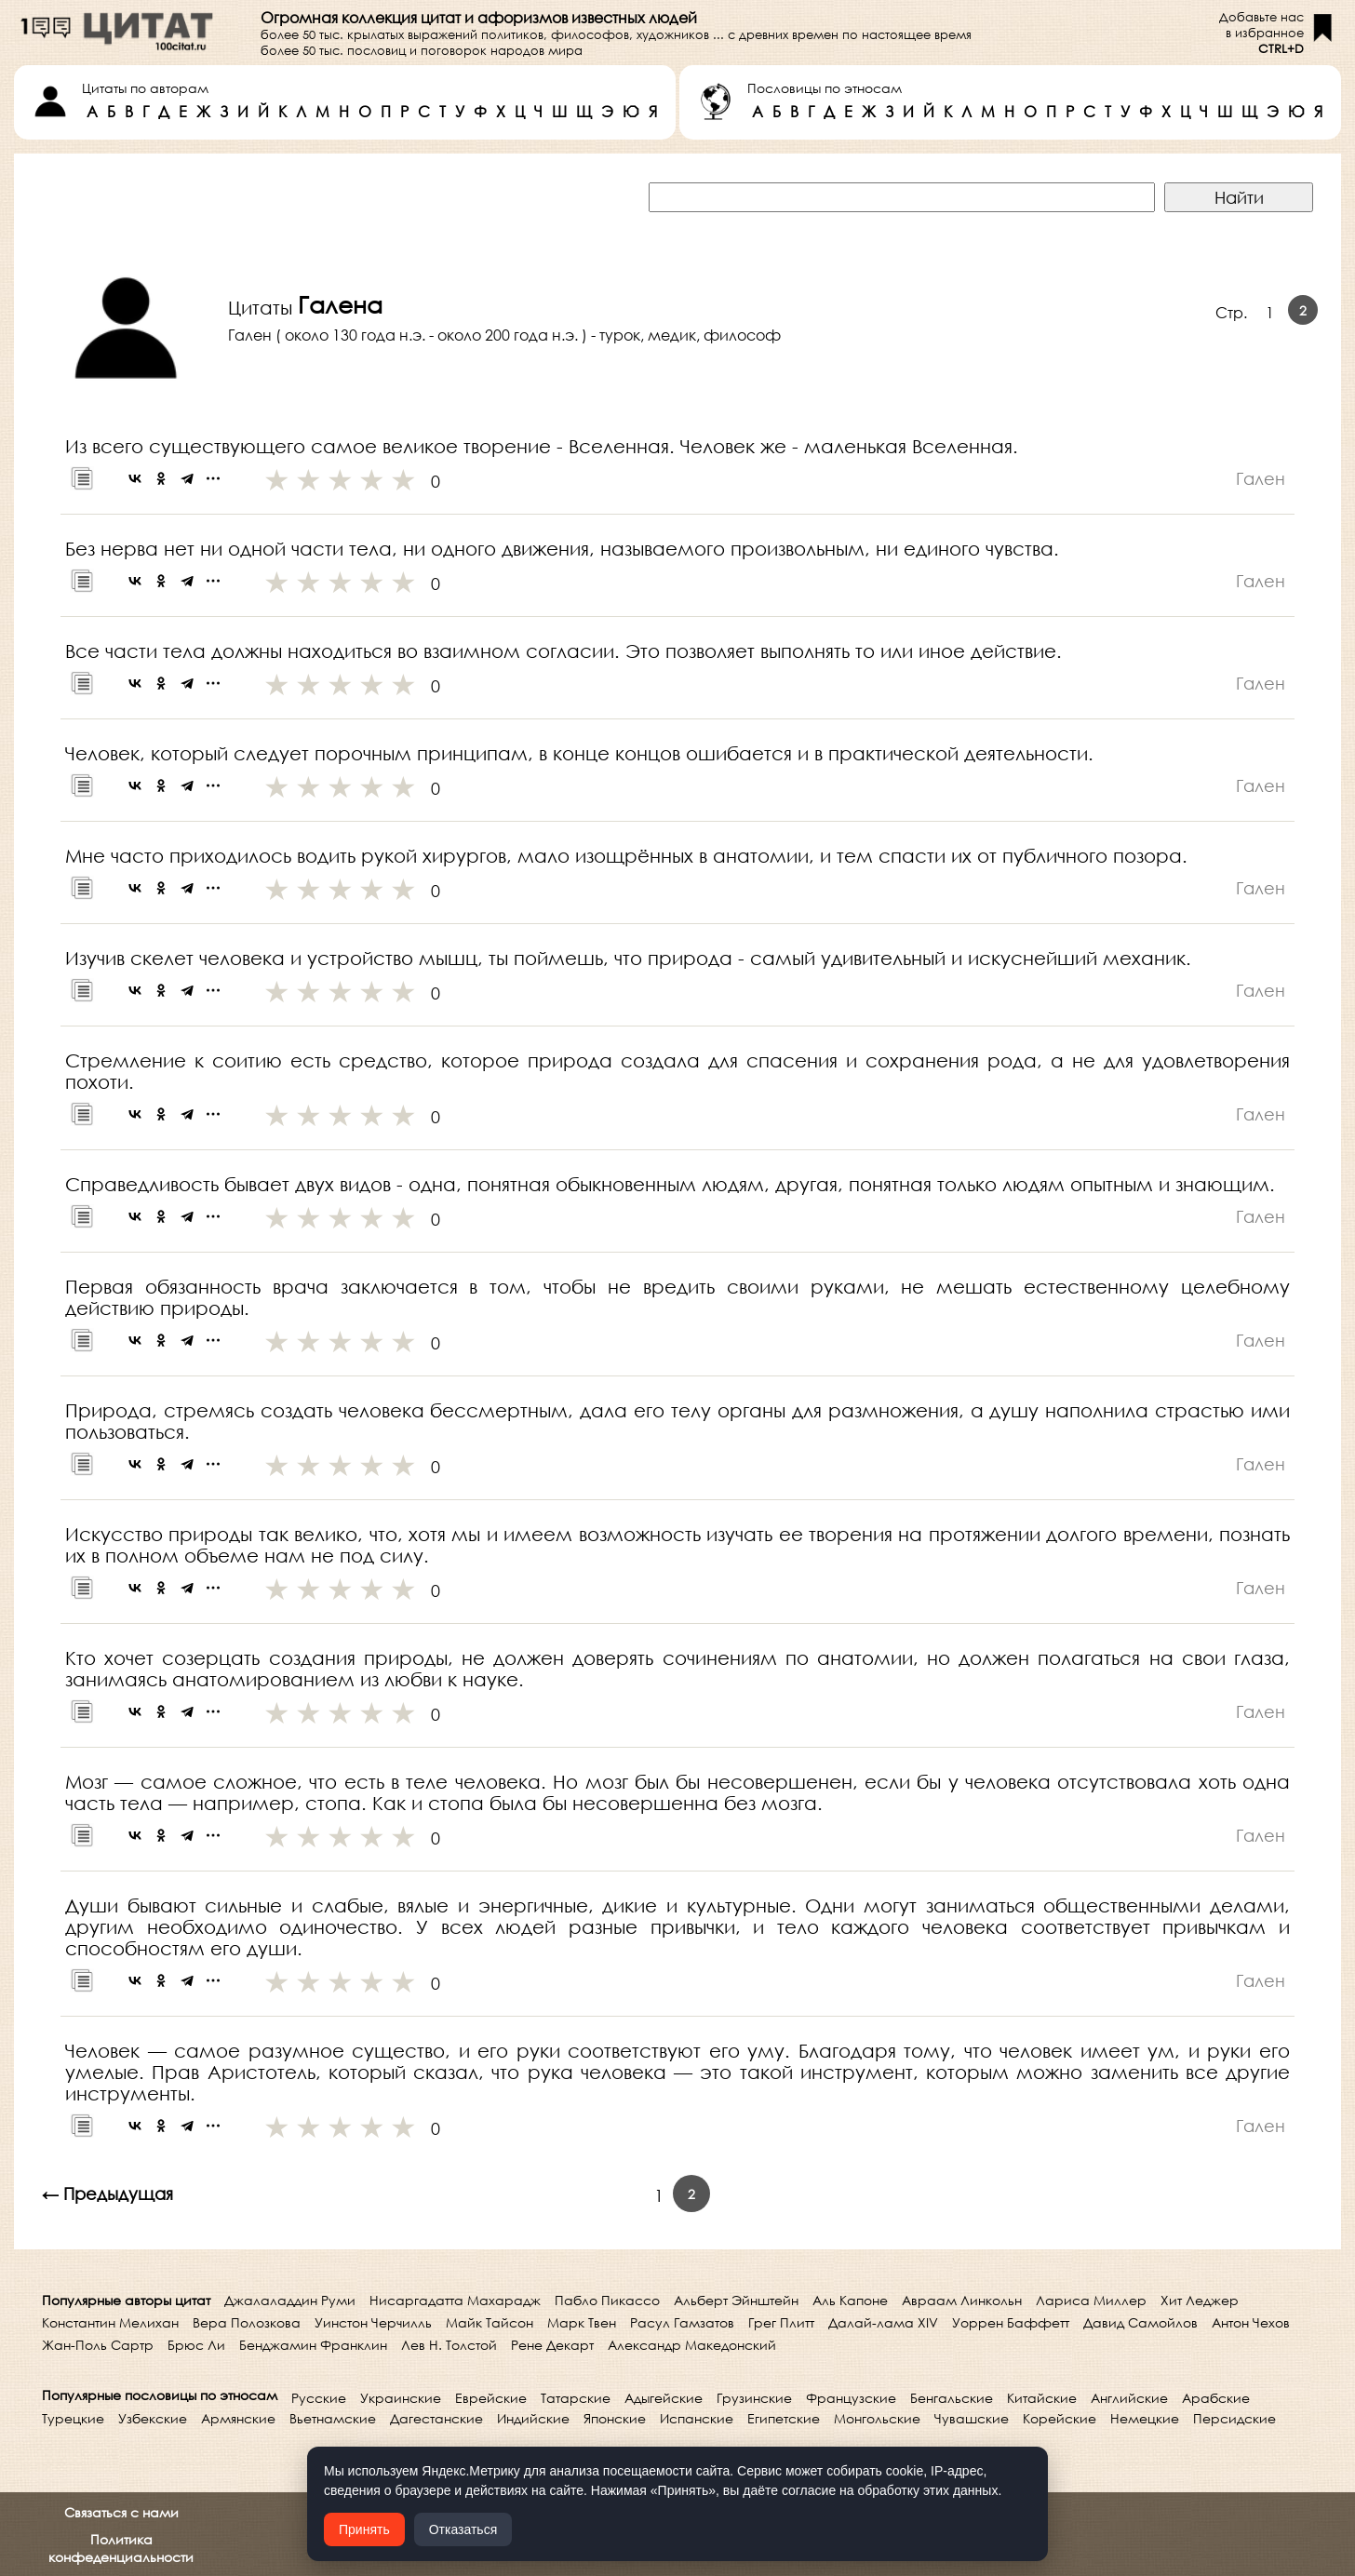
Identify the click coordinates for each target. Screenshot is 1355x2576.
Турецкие (73, 2418)
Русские (318, 2398)
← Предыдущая (107, 2193)
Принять (364, 2529)
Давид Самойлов (1140, 2322)
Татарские (575, 2398)
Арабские (1216, 2398)
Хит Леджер (1199, 2300)
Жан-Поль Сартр (98, 2345)
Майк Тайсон (489, 2322)
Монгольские (877, 2418)
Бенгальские (951, 2398)
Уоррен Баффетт (1010, 2322)
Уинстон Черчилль (373, 2322)
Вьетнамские (332, 2418)
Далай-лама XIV (883, 2322)
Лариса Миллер (1091, 2300)
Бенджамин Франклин (313, 2345)
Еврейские (491, 2398)
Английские (1129, 2398)
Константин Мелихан (110, 2322)
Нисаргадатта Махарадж (455, 2300)
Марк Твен (581, 2322)
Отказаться (463, 2529)
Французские (851, 2398)
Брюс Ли (196, 2345)
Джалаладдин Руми (290, 2300)
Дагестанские (436, 2418)
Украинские (400, 2398)
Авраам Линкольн (962, 2300)
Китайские (1042, 2398)
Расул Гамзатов (682, 2322)
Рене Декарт (552, 2345)
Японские (615, 2418)
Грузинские (754, 2398)
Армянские (238, 2418)
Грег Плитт (781, 2322)
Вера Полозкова (247, 2322)
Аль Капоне (850, 2300)
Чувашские (971, 2418)
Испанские (696, 2418)
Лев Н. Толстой (449, 2345)
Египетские (783, 2418)
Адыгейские (663, 2398)
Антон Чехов (1251, 2322)
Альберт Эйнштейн (736, 2300)
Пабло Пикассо (607, 2300)
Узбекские (152, 2418)
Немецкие (1144, 2418)
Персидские (1234, 2418)
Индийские (533, 2418)
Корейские (1059, 2418)
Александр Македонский (692, 2345)
